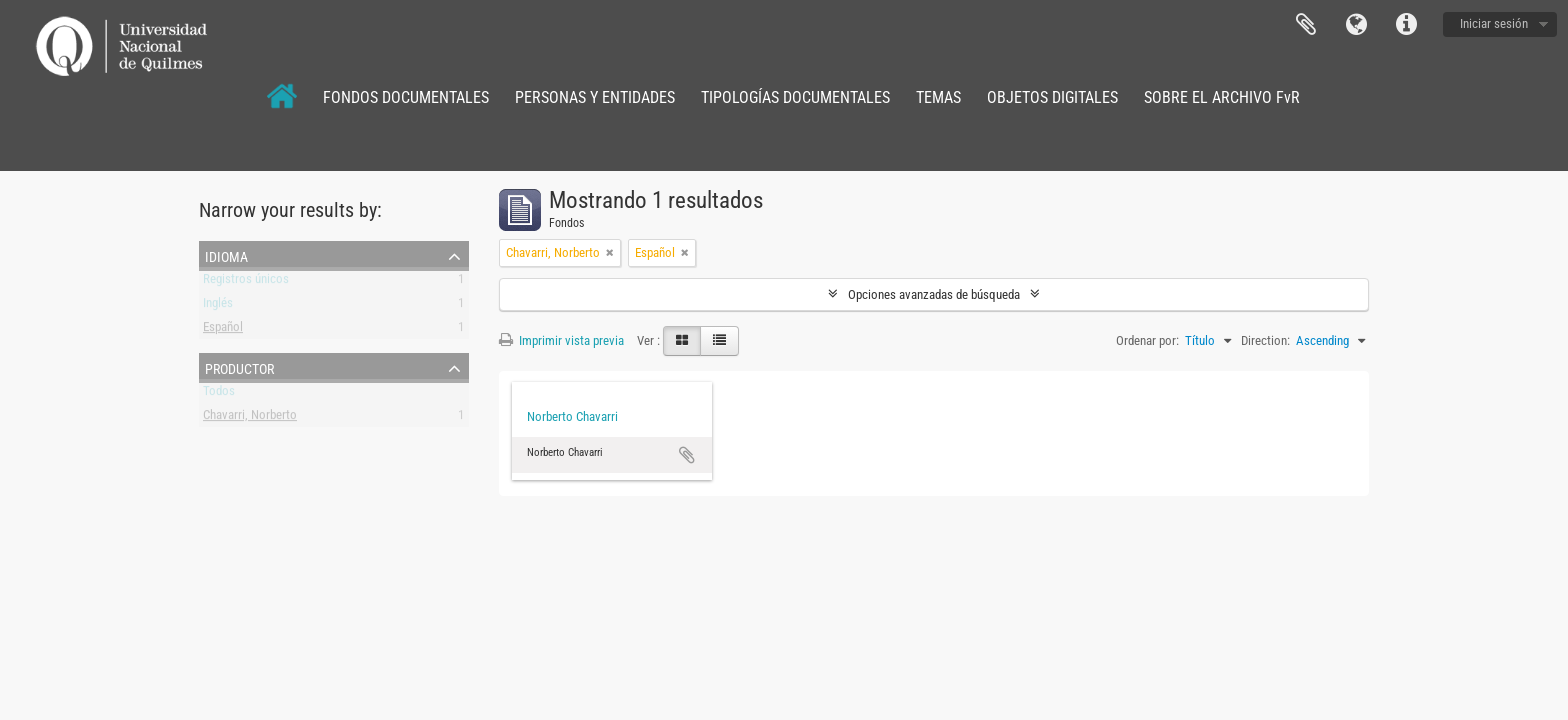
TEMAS (938, 97)
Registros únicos (246, 282)
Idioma (1356, 25)
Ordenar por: (1147, 340)
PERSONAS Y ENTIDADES (595, 97)
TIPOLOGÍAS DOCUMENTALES (795, 97)
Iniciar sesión (1494, 23)
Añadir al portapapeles (687, 455)
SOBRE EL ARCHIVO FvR (1222, 97)
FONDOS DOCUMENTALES (406, 97)
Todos (219, 394)
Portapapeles (1306, 25)
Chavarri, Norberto (250, 418)
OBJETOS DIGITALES (1052, 97)
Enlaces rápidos (1406, 25)
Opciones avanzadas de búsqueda (934, 294)
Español (223, 330)
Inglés (218, 306)
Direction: (1265, 340)
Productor (239, 367)
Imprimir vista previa (561, 340)
